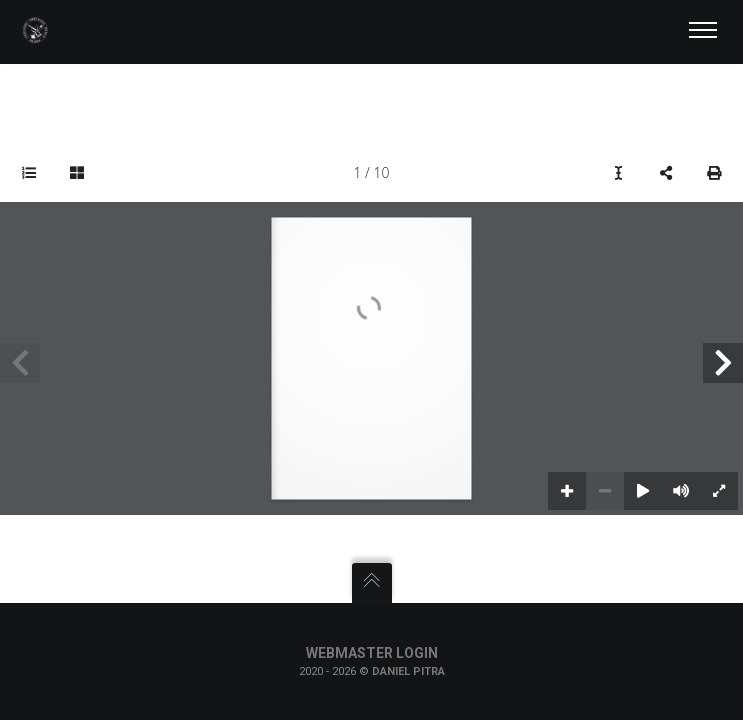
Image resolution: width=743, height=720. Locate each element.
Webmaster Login (372, 653)
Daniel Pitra (408, 671)
